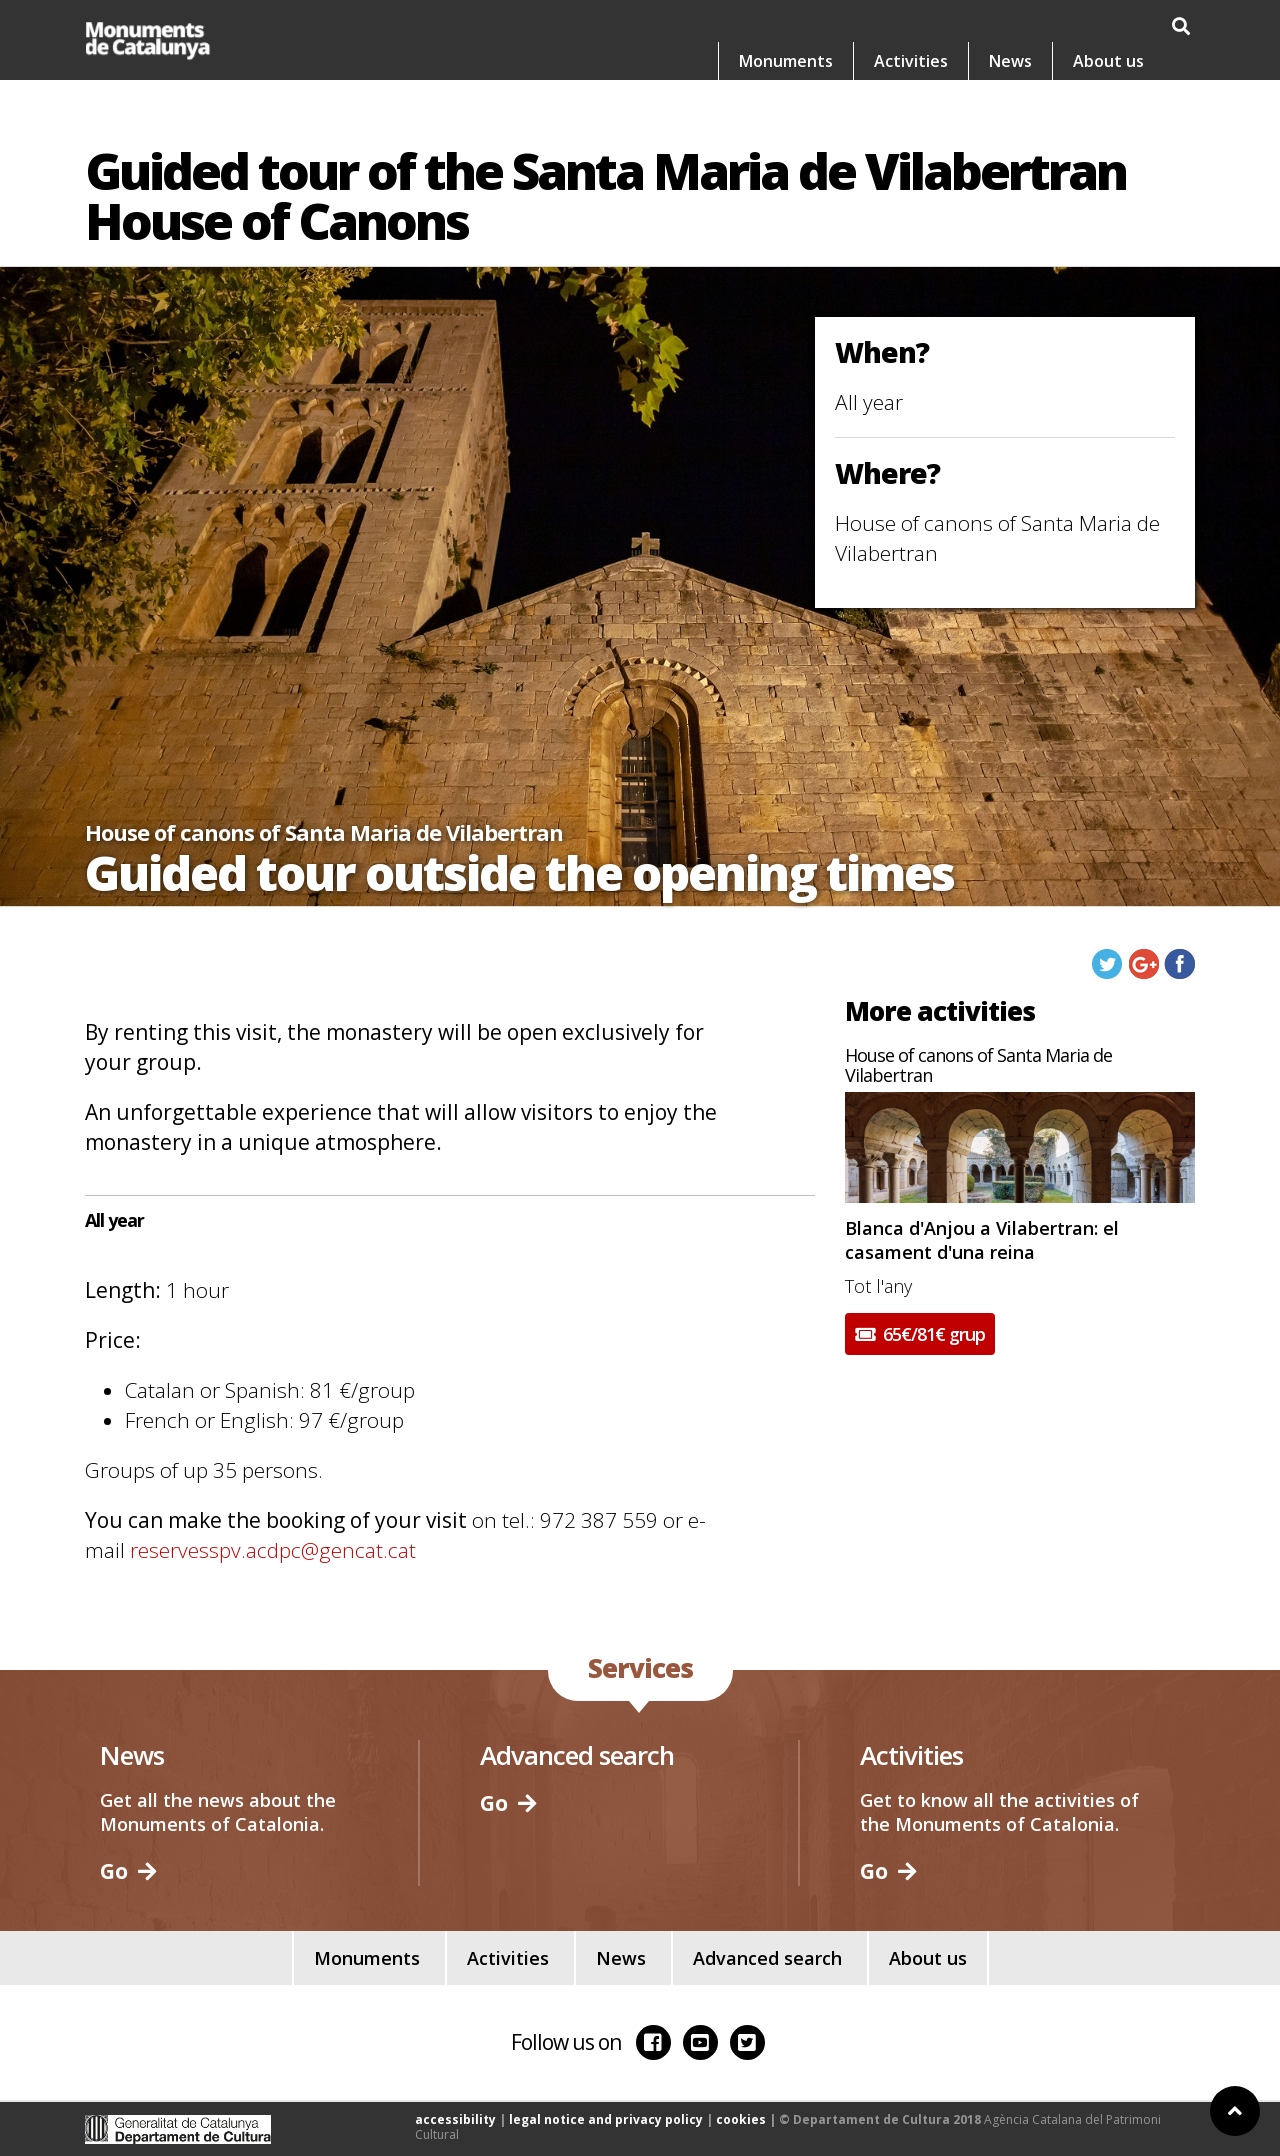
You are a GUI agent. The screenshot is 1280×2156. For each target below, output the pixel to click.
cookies (741, 2119)
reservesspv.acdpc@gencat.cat (273, 1550)
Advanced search (767, 1958)
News (1010, 61)
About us (1108, 61)
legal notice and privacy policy (606, 2119)
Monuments (786, 61)
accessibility (455, 2119)
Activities (911, 61)
